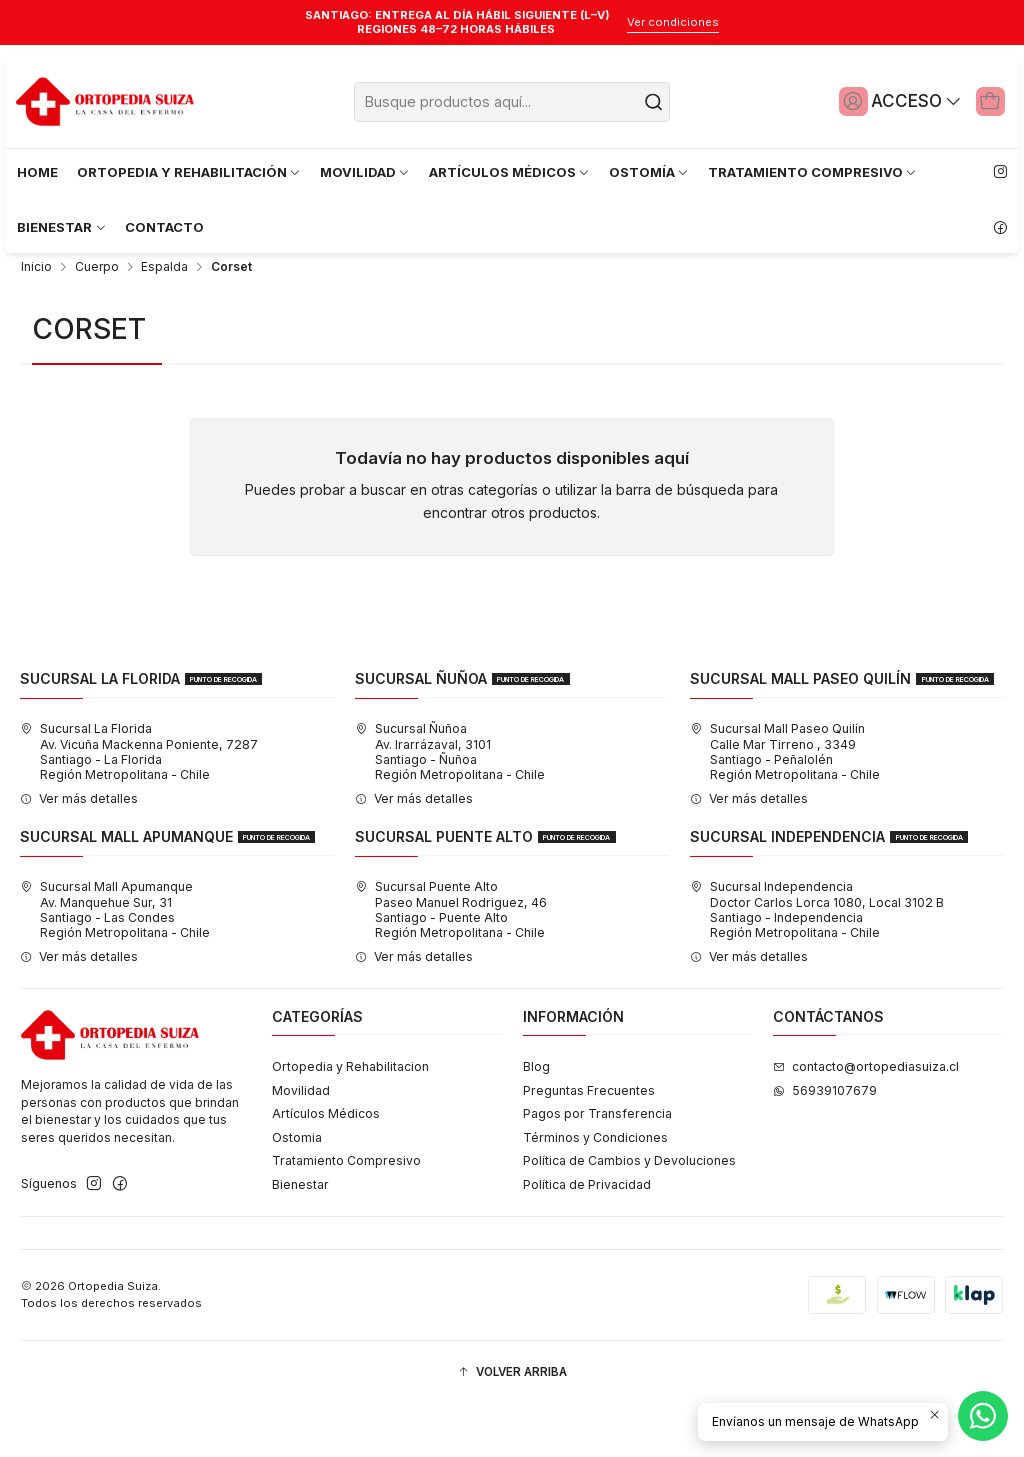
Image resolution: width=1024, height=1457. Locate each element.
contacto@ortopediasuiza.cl (866, 1119)
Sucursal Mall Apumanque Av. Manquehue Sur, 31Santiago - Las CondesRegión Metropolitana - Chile (115, 962)
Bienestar (300, 1237)
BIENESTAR (62, 227)
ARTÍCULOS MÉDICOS (510, 172)
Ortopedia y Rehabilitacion (350, 1119)
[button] (512, 1425)
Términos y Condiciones (595, 1190)
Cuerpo (97, 320)
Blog (536, 1119)
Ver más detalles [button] (79, 851)
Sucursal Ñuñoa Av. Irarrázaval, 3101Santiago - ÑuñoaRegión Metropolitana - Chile (450, 805)
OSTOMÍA (649, 172)
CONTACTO (164, 227)
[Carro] (987, 101)
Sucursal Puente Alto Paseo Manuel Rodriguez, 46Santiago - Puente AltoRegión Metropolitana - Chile (451, 962)
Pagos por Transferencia (597, 1166)
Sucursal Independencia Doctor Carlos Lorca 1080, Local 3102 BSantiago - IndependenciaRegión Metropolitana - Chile (817, 962)
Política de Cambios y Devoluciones (629, 1213)
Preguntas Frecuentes (589, 1143)
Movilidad (301, 1143)
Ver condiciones (673, 22)
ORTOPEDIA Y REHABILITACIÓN (189, 172)
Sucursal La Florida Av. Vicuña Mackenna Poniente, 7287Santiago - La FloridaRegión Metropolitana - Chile (139, 805)
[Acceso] (891, 101)
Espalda (164, 320)
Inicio (36, 320)
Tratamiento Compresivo (346, 1213)
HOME (37, 172)
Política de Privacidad (587, 1237)
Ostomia (297, 1190)
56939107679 (825, 1143)
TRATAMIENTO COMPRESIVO (813, 172)
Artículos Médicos (326, 1166)
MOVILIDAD (365, 172)
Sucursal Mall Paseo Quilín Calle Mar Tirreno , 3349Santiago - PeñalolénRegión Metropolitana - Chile (785, 805)
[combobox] (512, 102)
